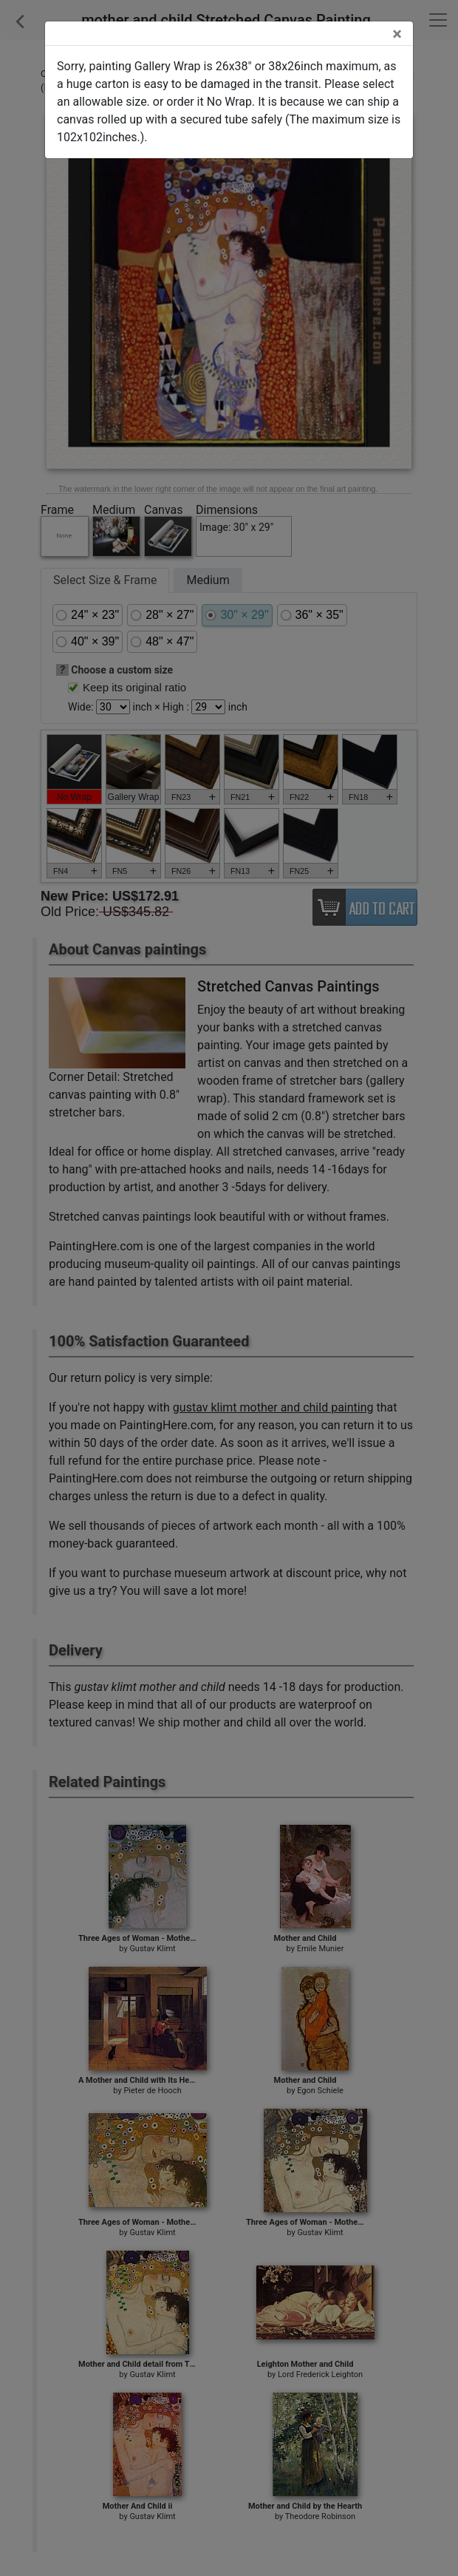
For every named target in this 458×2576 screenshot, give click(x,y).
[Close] (397, 34)
